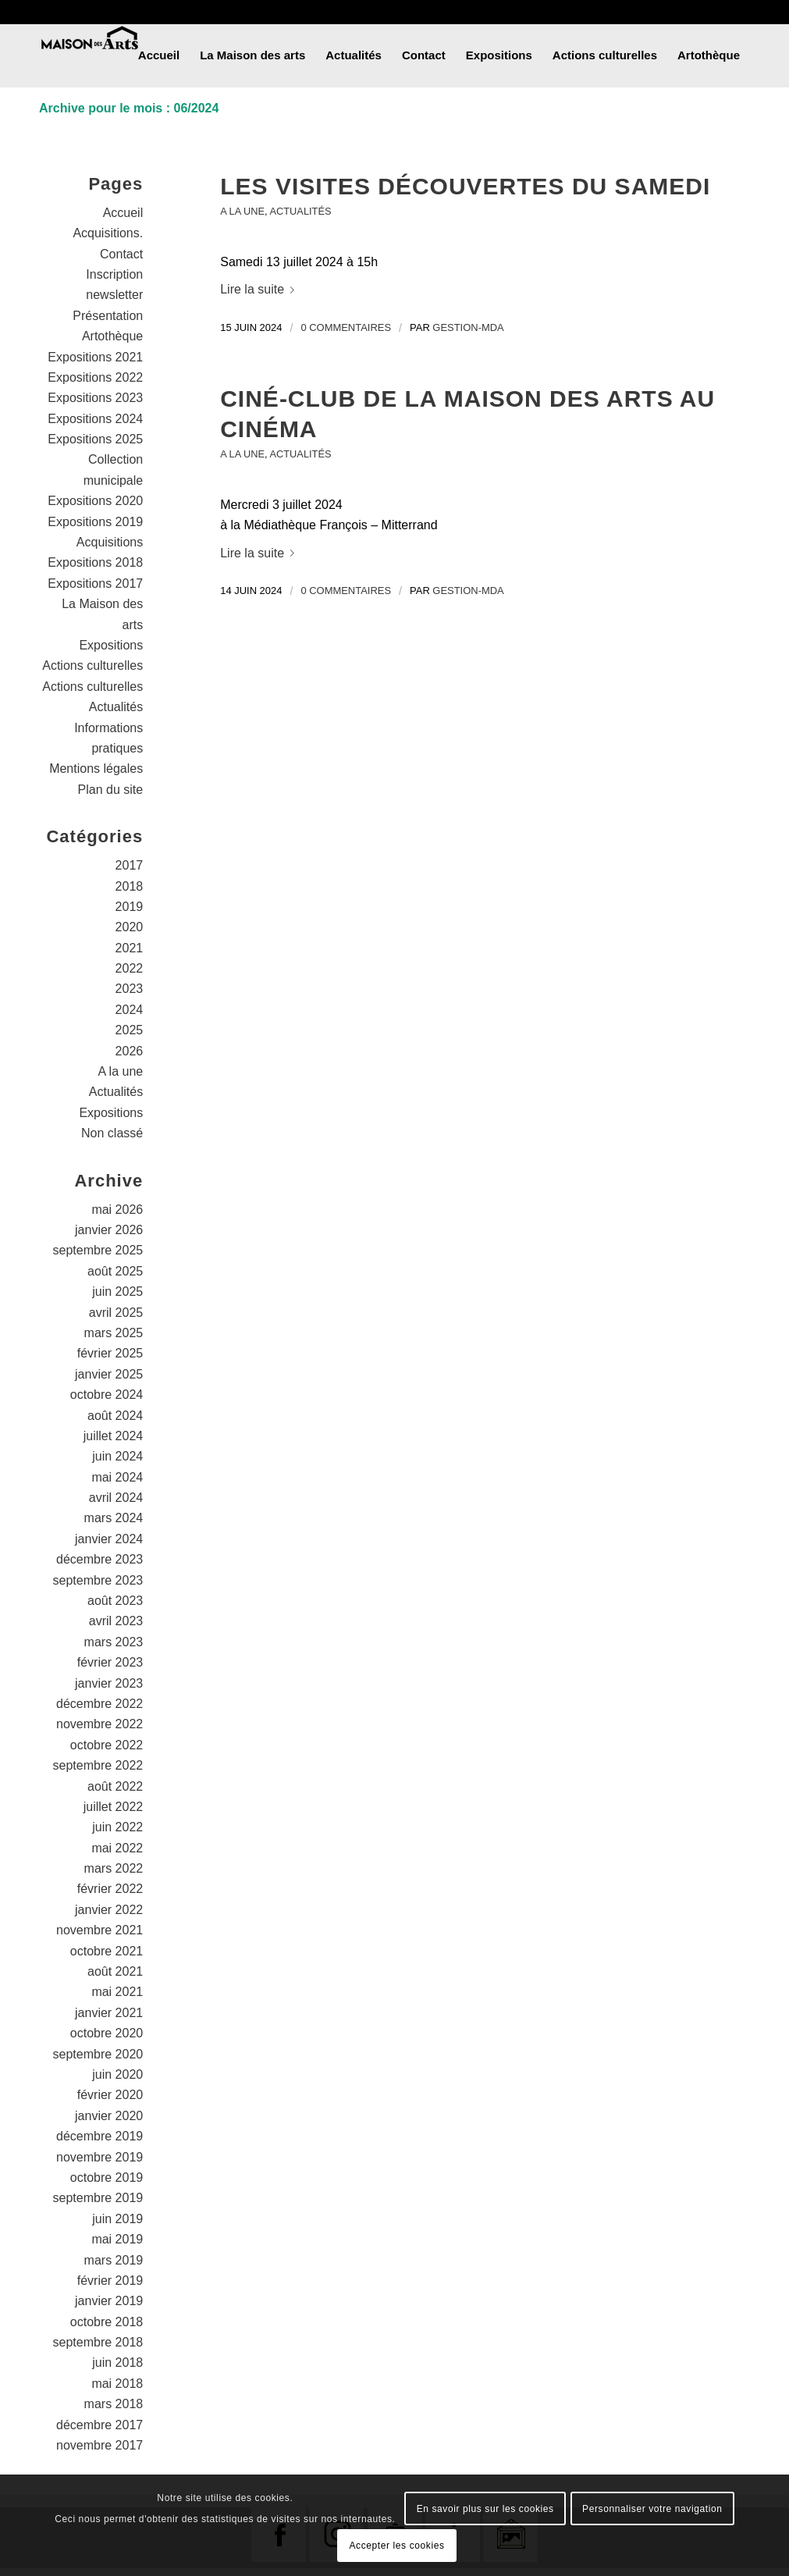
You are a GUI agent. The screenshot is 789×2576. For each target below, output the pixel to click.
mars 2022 (114, 1868)
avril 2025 (116, 1312)
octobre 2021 (106, 1951)
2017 (130, 865)
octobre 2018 (106, 2322)
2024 (130, 1009)
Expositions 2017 (95, 583)
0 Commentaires (345, 327)
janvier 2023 (109, 1683)
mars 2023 (114, 1642)
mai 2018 (117, 2383)
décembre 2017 (99, 2425)
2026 (130, 1051)
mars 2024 (114, 1518)
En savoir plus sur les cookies (485, 2508)
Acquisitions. (108, 233)
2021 (130, 948)
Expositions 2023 (95, 397)
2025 (130, 1030)
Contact (121, 254)
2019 (130, 906)
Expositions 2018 (95, 562)
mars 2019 (114, 2260)
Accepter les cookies (396, 2545)
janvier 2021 (109, 2012)
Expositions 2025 (95, 439)
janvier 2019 (109, 2300)
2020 (130, 927)
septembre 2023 (98, 1580)
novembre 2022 (99, 1724)
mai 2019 (117, 2239)
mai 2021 (117, 1991)
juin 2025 (117, 1291)
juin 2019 (117, 2219)
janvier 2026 (109, 1229)
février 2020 (110, 2094)
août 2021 (115, 1971)
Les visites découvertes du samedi (465, 186)
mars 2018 (114, 2404)
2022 (130, 968)
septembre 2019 (98, 2197)
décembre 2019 (99, 2136)
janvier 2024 (109, 1539)
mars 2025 (114, 1333)
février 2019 (110, 2280)
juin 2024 (117, 1456)
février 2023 (110, 1662)
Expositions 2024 (95, 418)
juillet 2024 (114, 1436)
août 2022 (115, 1786)
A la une (242, 211)
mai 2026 (117, 1209)
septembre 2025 (98, 1250)
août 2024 (115, 1415)
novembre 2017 (99, 2445)
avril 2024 (116, 1497)
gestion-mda (467, 327)
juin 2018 (117, 2362)
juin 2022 (117, 1827)
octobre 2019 (106, 2177)
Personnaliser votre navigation (652, 2508)
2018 (130, 886)
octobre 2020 (106, 2033)
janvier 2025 (109, 1374)
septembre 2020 (98, 2054)
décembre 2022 (99, 1703)
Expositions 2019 (95, 521)
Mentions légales (96, 768)
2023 (130, 988)
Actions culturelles (92, 665)
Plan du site (111, 789)
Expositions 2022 (95, 377)
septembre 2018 (98, 2342)
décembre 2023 (99, 1559)
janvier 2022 (109, 1909)
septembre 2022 (98, 1765)
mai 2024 (117, 1477)
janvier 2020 (109, 2115)
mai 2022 (117, 1848)
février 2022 (110, 1888)
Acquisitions (109, 542)
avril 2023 (116, 1621)
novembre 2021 (99, 1930)
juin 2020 (117, 2074)
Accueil (123, 212)
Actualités (301, 211)
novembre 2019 (99, 2157)
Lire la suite (260, 289)
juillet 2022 (114, 1806)
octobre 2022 (106, 1745)
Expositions (111, 645)
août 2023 (115, 1600)
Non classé (112, 1133)
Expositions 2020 (95, 500)
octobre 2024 (106, 1394)
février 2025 (110, 1353)
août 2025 (115, 1271)
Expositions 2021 (95, 357)
